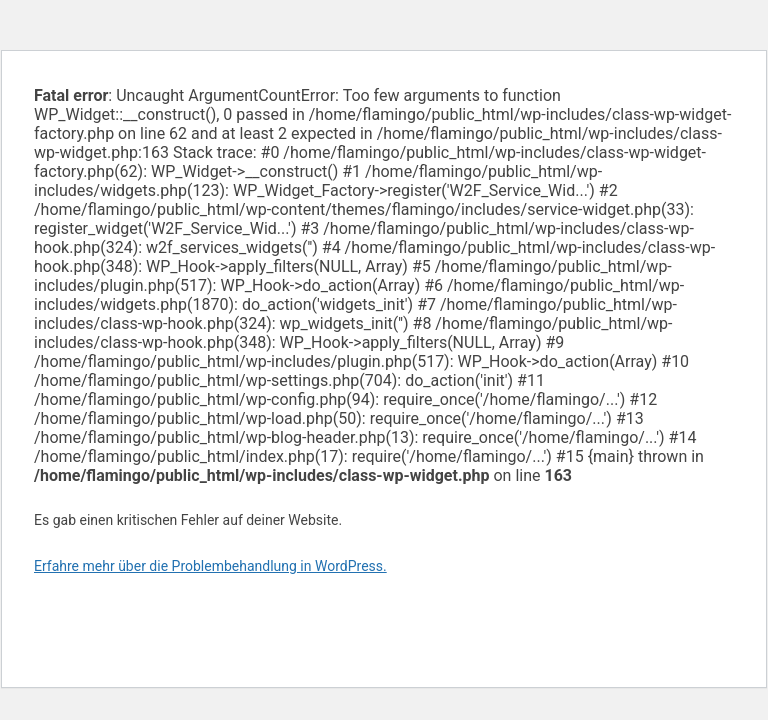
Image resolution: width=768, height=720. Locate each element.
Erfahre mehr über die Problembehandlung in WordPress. (210, 566)
